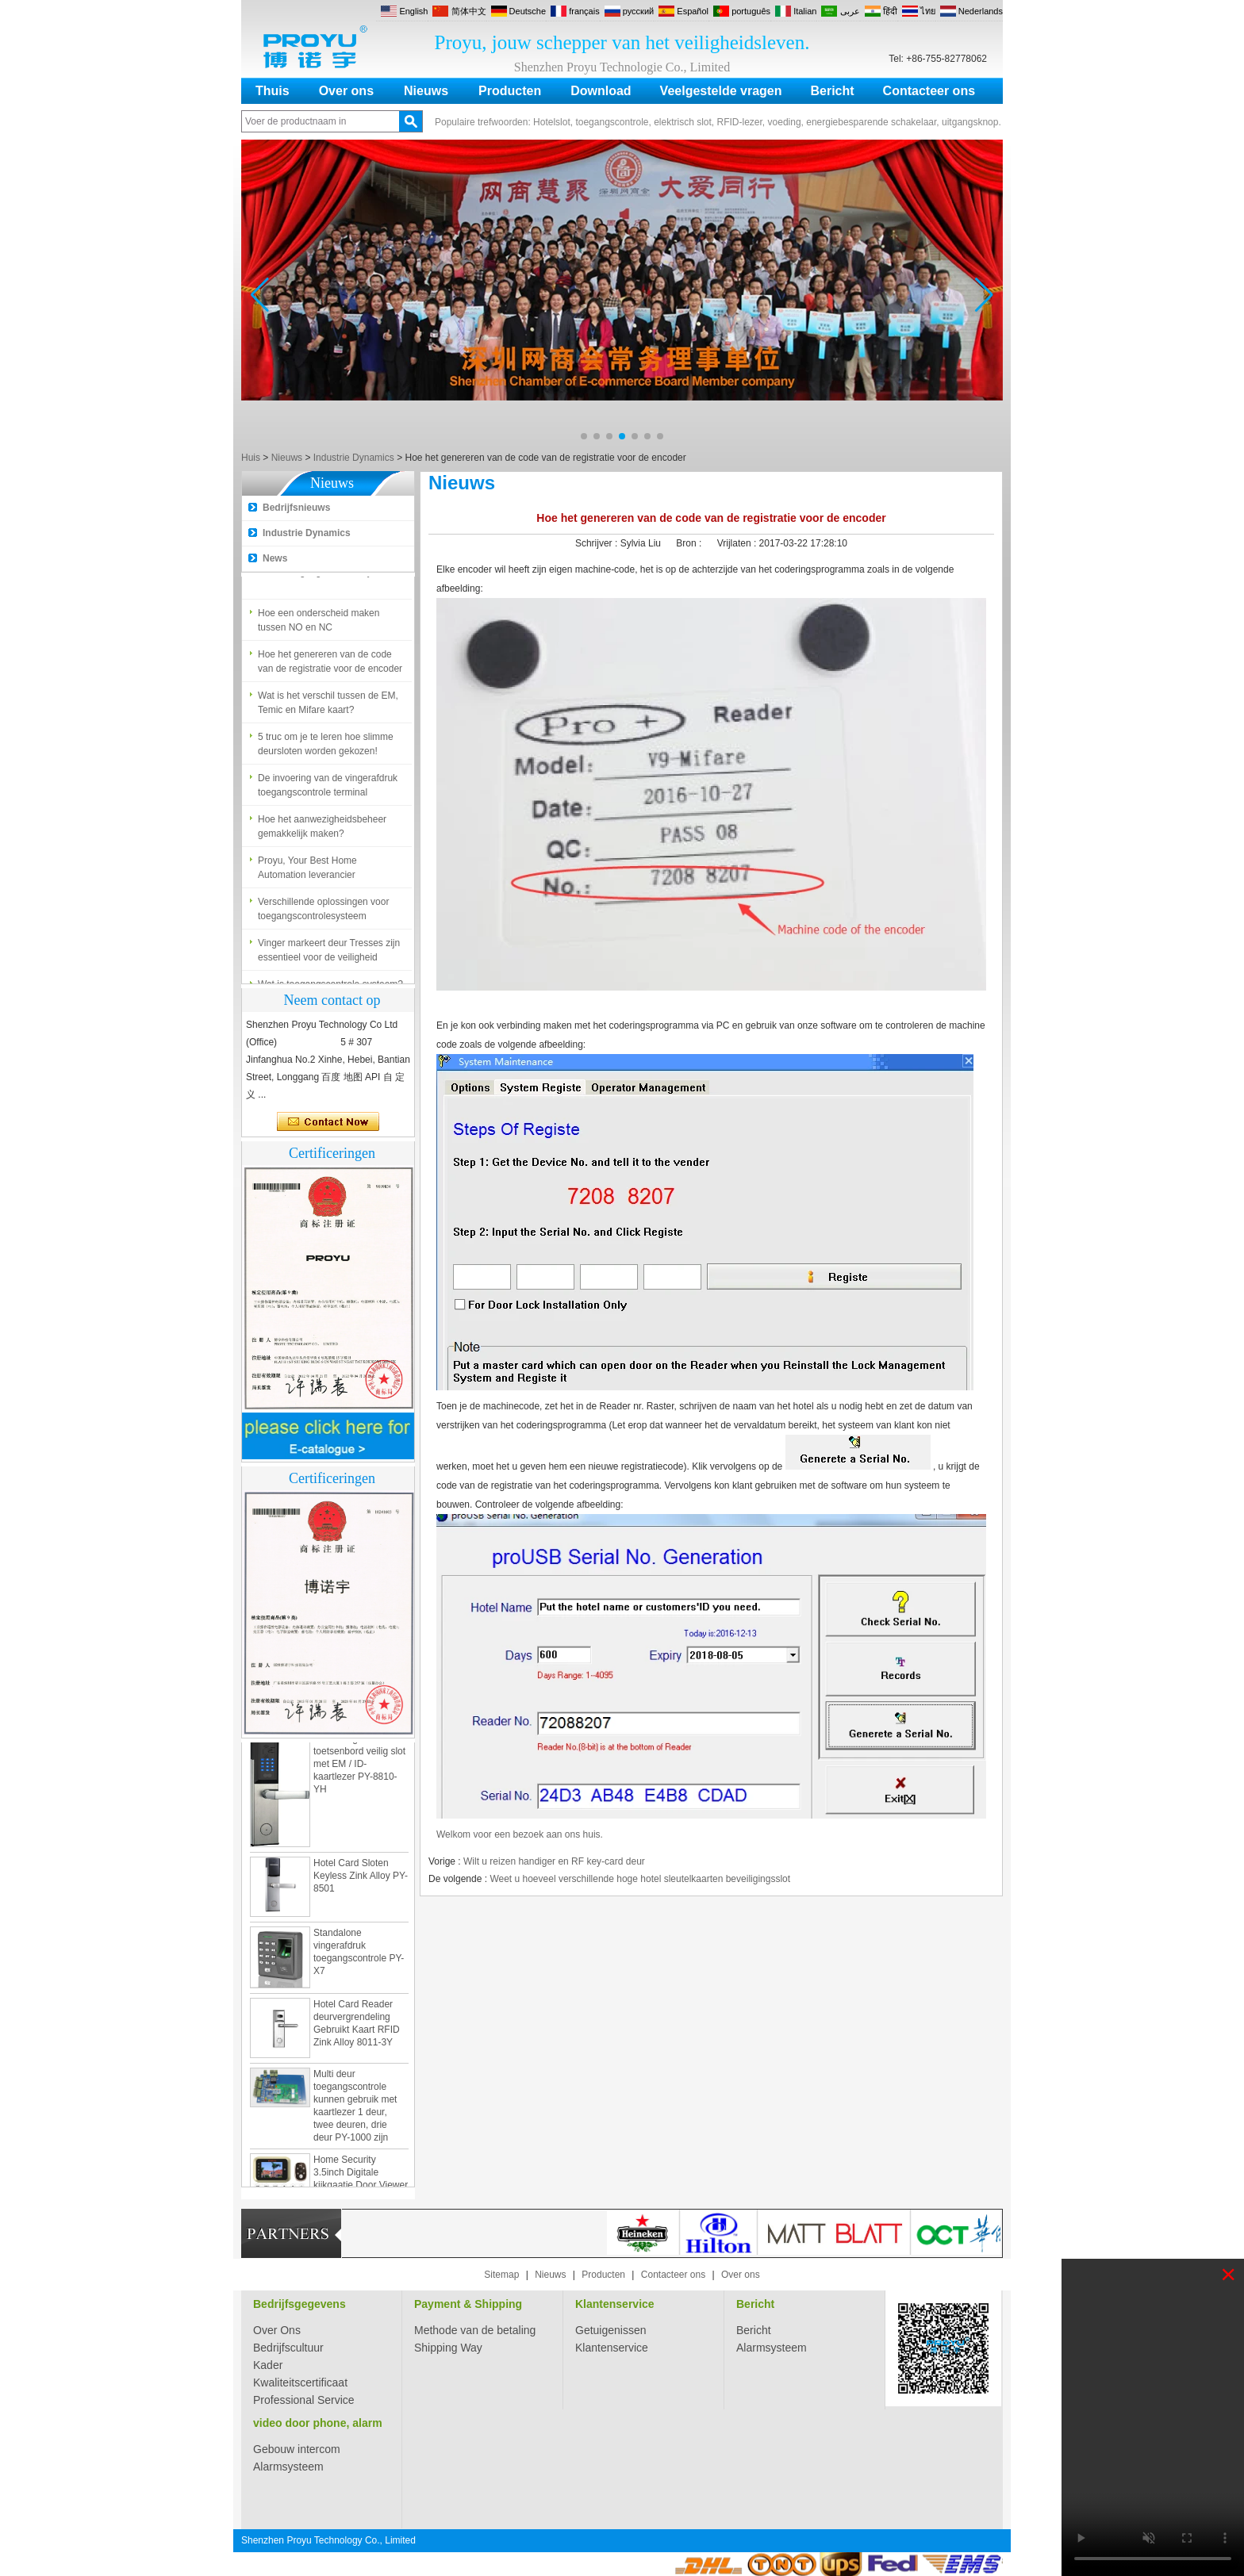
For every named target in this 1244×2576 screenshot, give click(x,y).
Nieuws (426, 91)
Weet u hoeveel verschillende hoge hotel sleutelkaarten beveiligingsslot (640, 1878)
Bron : (690, 543)
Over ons (346, 91)
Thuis (272, 91)
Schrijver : (597, 543)
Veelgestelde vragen (721, 91)
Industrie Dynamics (353, 457)
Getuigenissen (611, 2330)
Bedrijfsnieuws (296, 507)
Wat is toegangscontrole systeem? (330, 575)
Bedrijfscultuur (288, 2347)
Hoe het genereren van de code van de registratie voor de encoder (330, 664)
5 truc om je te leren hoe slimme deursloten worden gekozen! (326, 747)
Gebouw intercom (296, 2449)
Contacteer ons (929, 91)
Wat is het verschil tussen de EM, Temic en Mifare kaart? (328, 706)
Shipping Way (448, 2347)
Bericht (832, 91)
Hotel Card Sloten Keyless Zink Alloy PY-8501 (360, 1879)
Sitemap (501, 2274)
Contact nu (328, 1122)
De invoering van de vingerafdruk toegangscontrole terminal (327, 788)
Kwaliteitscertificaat (300, 2382)
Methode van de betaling (475, 2330)
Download (600, 91)
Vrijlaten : (738, 543)
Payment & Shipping (468, 2304)
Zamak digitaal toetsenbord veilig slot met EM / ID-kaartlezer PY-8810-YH (359, 1767)
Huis (250, 457)
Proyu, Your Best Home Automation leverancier (307, 871)
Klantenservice (615, 2304)
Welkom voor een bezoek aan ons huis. (519, 1834)
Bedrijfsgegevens (299, 2304)
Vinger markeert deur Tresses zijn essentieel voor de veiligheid (329, 953)
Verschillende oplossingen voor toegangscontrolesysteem (323, 912)
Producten (509, 91)
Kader (267, 2365)
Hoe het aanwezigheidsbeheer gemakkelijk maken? (322, 829)
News (275, 558)
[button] (584, 436)
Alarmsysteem (771, 2347)
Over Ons (277, 2330)
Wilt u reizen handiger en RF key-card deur (554, 1861)
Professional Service (304, 2400)
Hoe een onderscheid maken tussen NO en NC (318, 623)
